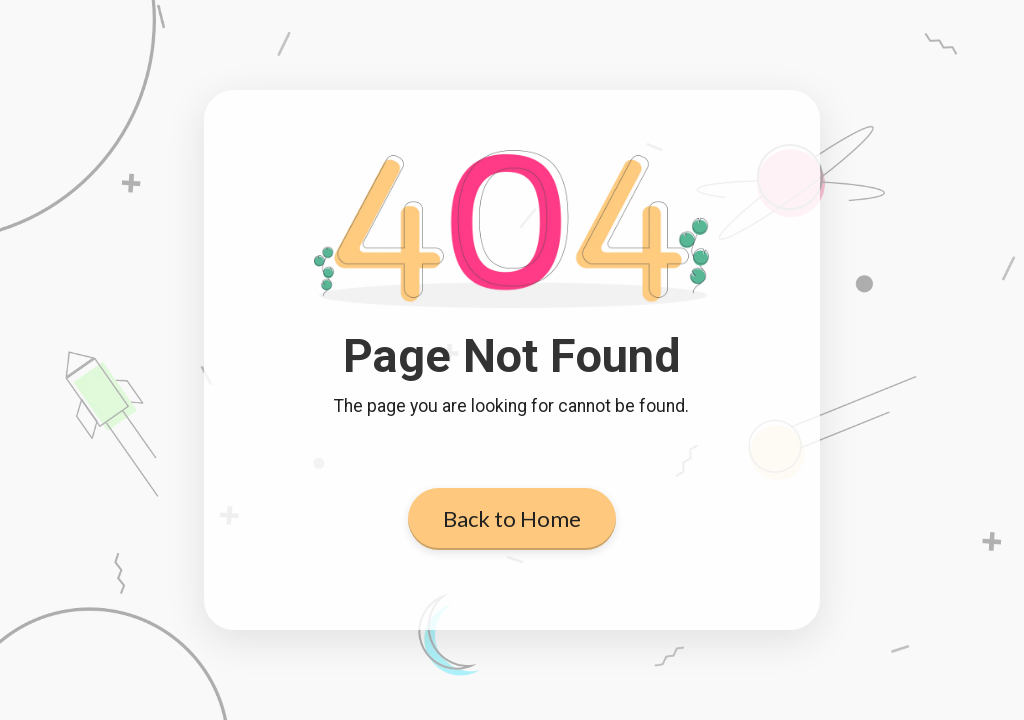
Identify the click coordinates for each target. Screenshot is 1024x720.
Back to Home (512, 518)
